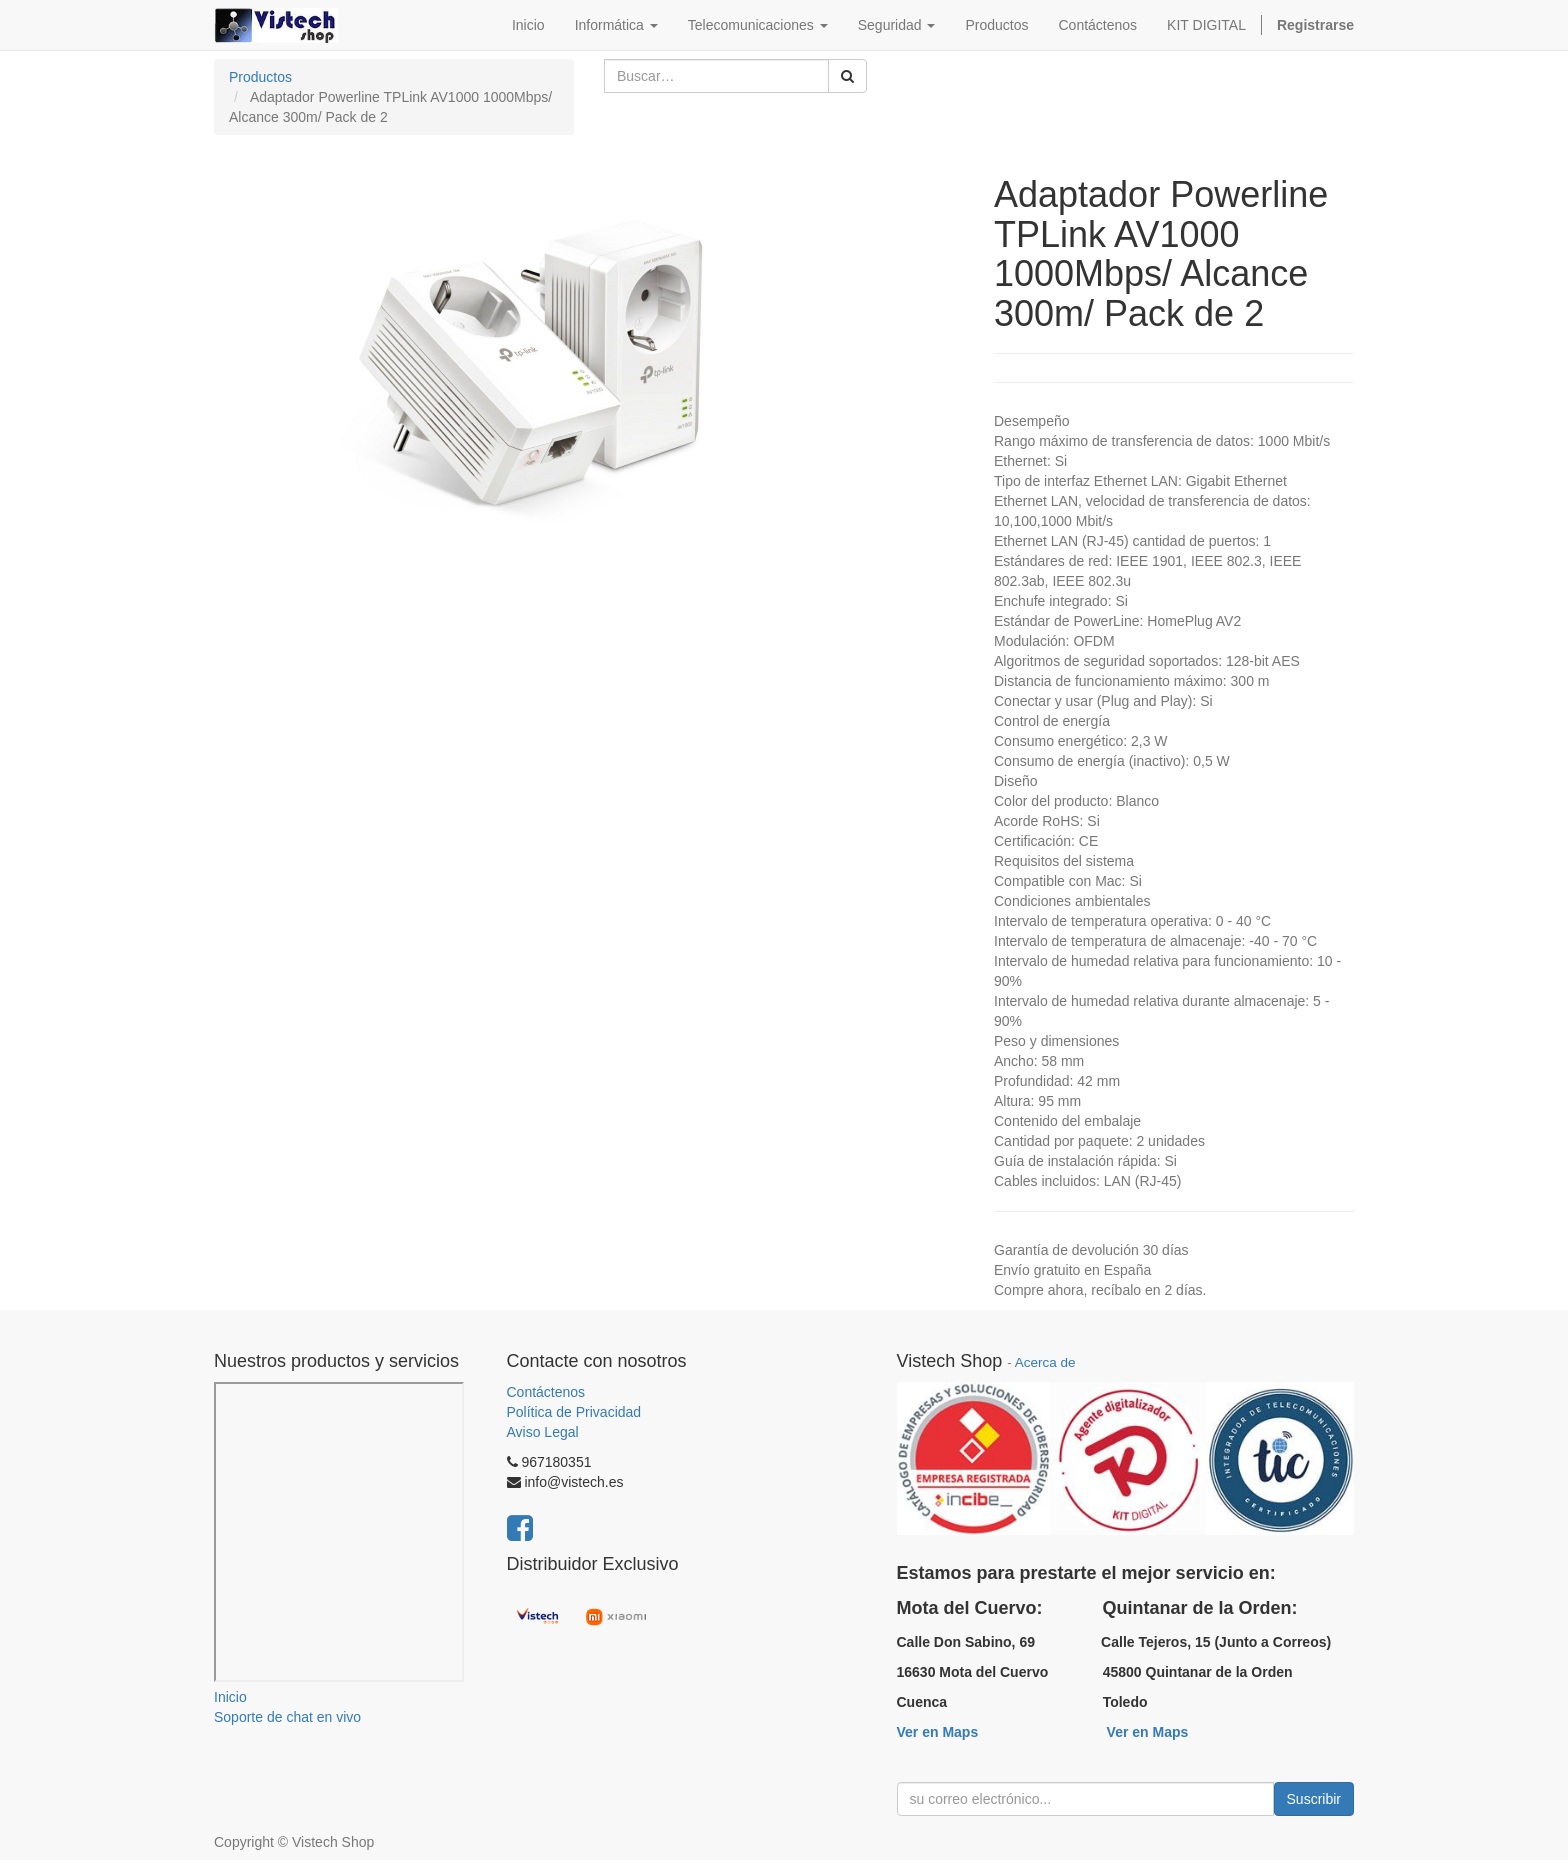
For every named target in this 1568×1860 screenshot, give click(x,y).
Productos (260, 77)
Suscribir (1314, 1799)
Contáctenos (546, 1392)
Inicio (230, 1697)
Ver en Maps (938, 1732)
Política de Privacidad (574, 1412)
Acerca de (1045, 1362)
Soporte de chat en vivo (287, 1717)
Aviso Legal (543, 1432)
